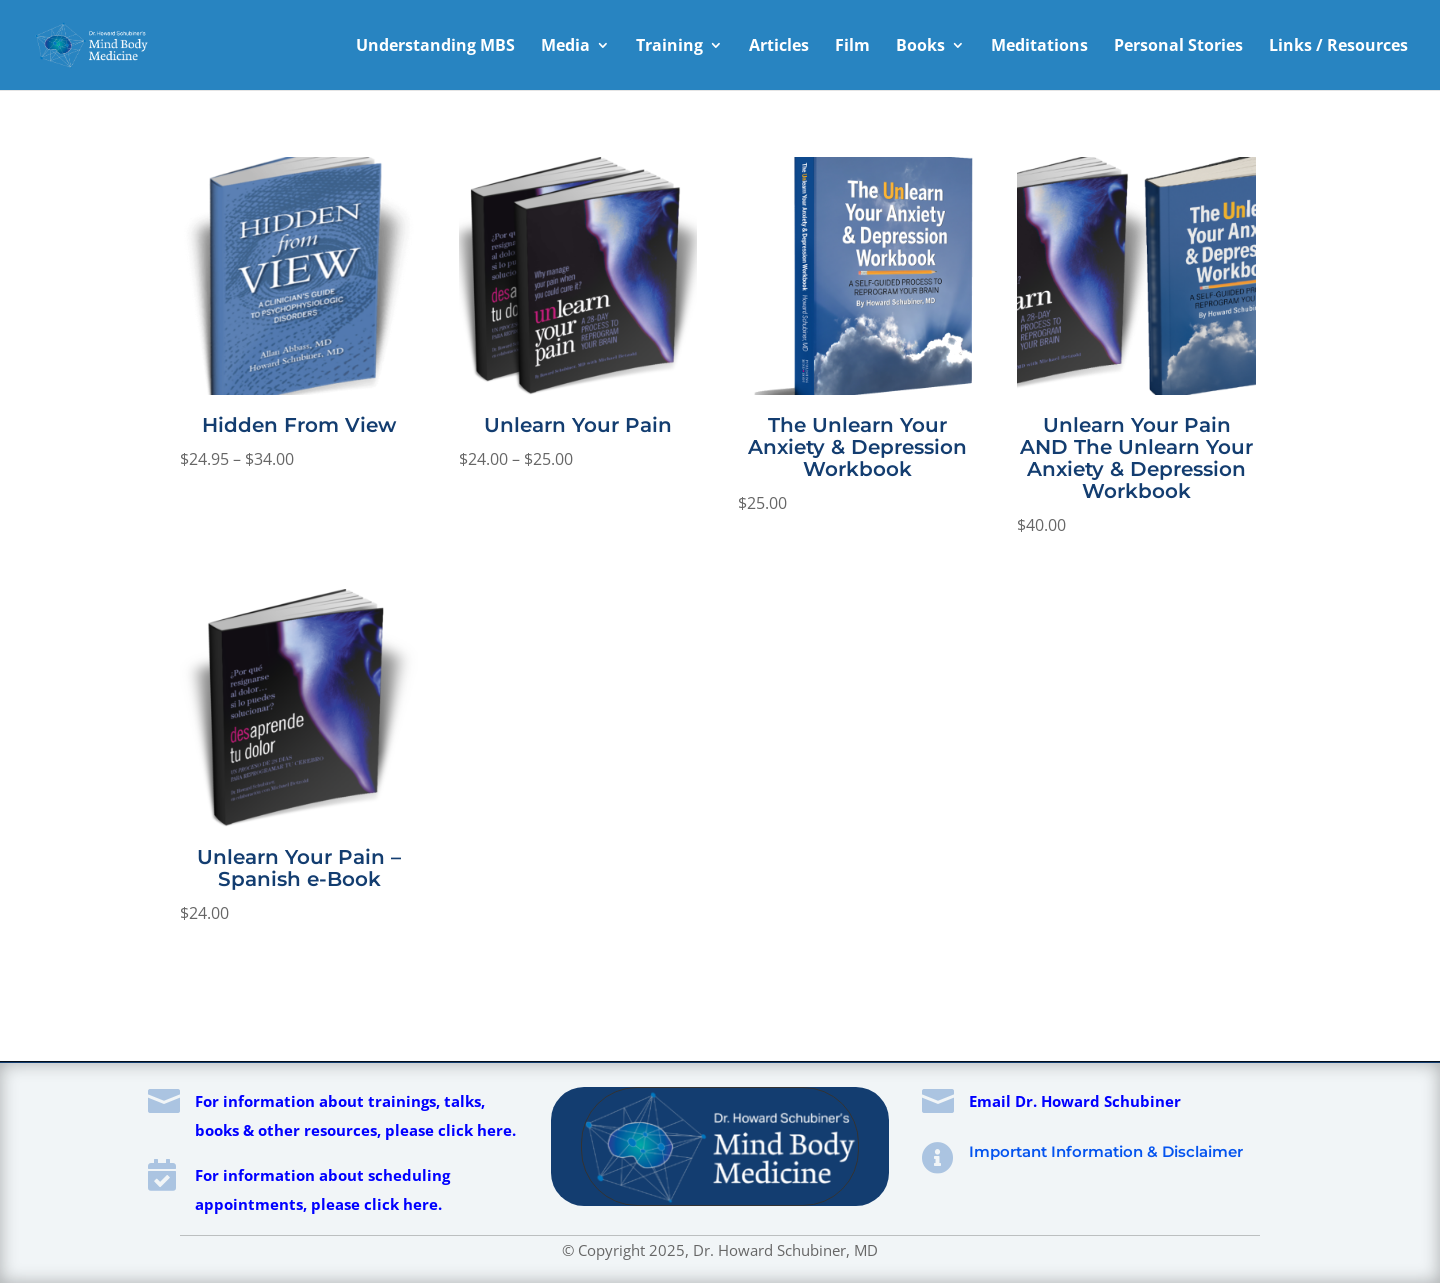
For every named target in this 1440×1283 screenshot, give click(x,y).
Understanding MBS (435, 47)
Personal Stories (1178, 47)
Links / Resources (1338, 47)
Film (852, 47)
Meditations (1039, 47)
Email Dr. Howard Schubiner (1075, 1101)
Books (920, 47)
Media (565, 47)
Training (669, 47)
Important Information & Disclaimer (1106, 1151)
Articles (779, 47)
